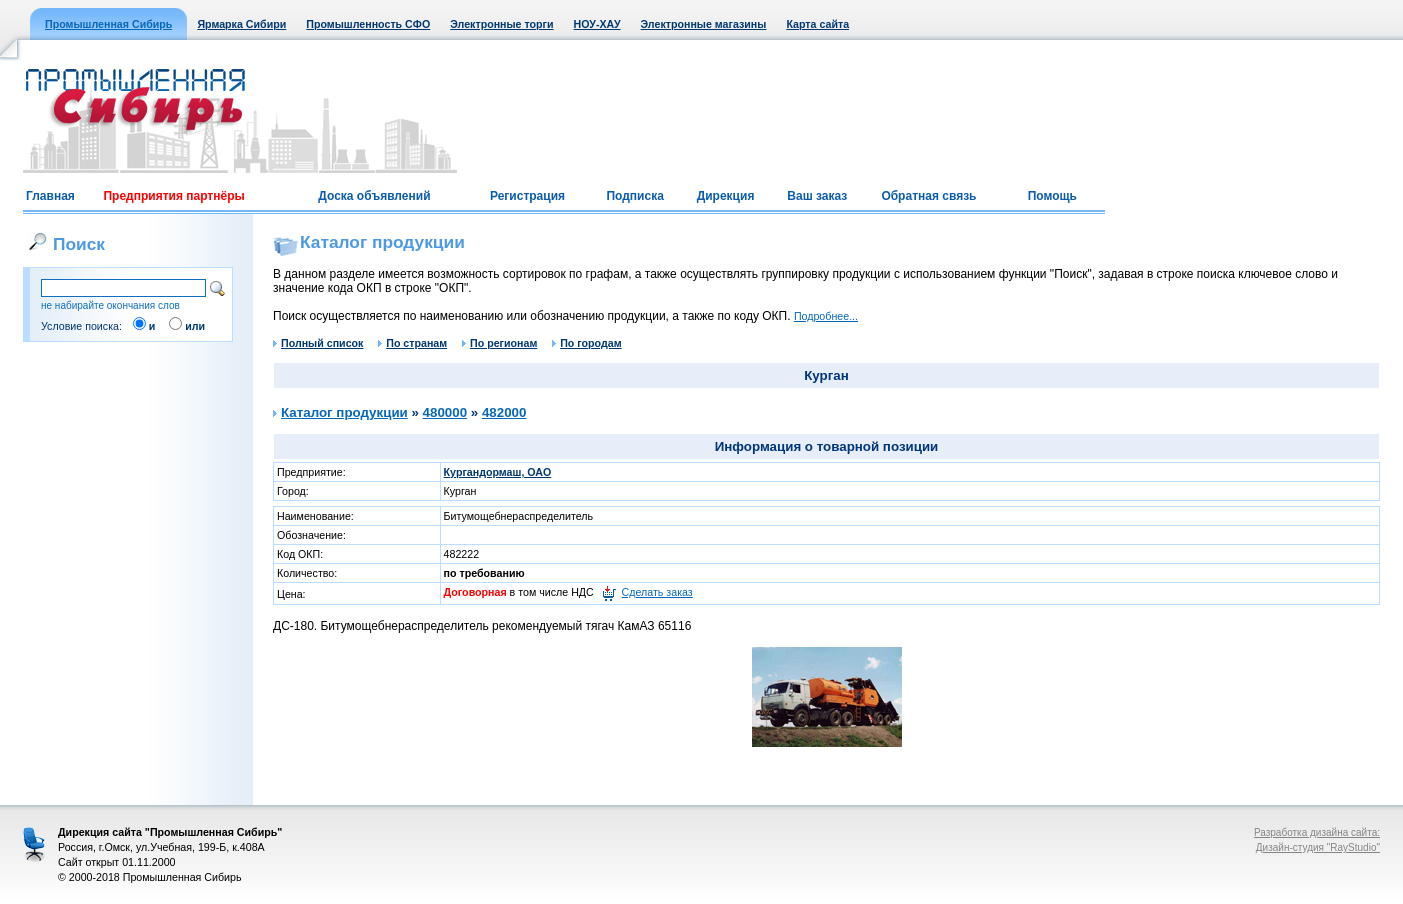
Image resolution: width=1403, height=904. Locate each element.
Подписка (634, 196)
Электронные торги (501, 24)
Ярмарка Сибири (241, 24)
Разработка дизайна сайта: (1317, 832)
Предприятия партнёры (173, 196)
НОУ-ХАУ (597, 24)
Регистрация (527, 196)
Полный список (318, 343)
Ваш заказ (817, 196)
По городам (586, 343)
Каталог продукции (344, 412)
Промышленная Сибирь (108, 24)
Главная (50, 196)
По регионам (499, 343)
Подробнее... (826, 316)
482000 (504, 412)
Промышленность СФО (368, 24)
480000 (445, 412)
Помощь (1052, 196)
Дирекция (726, 196)
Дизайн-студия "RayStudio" (1318, 847)
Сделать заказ (657, 592)
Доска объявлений (374, 196)
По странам (412, 343)
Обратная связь (928, 196)
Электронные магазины (704, 24)
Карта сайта (817, 24)
